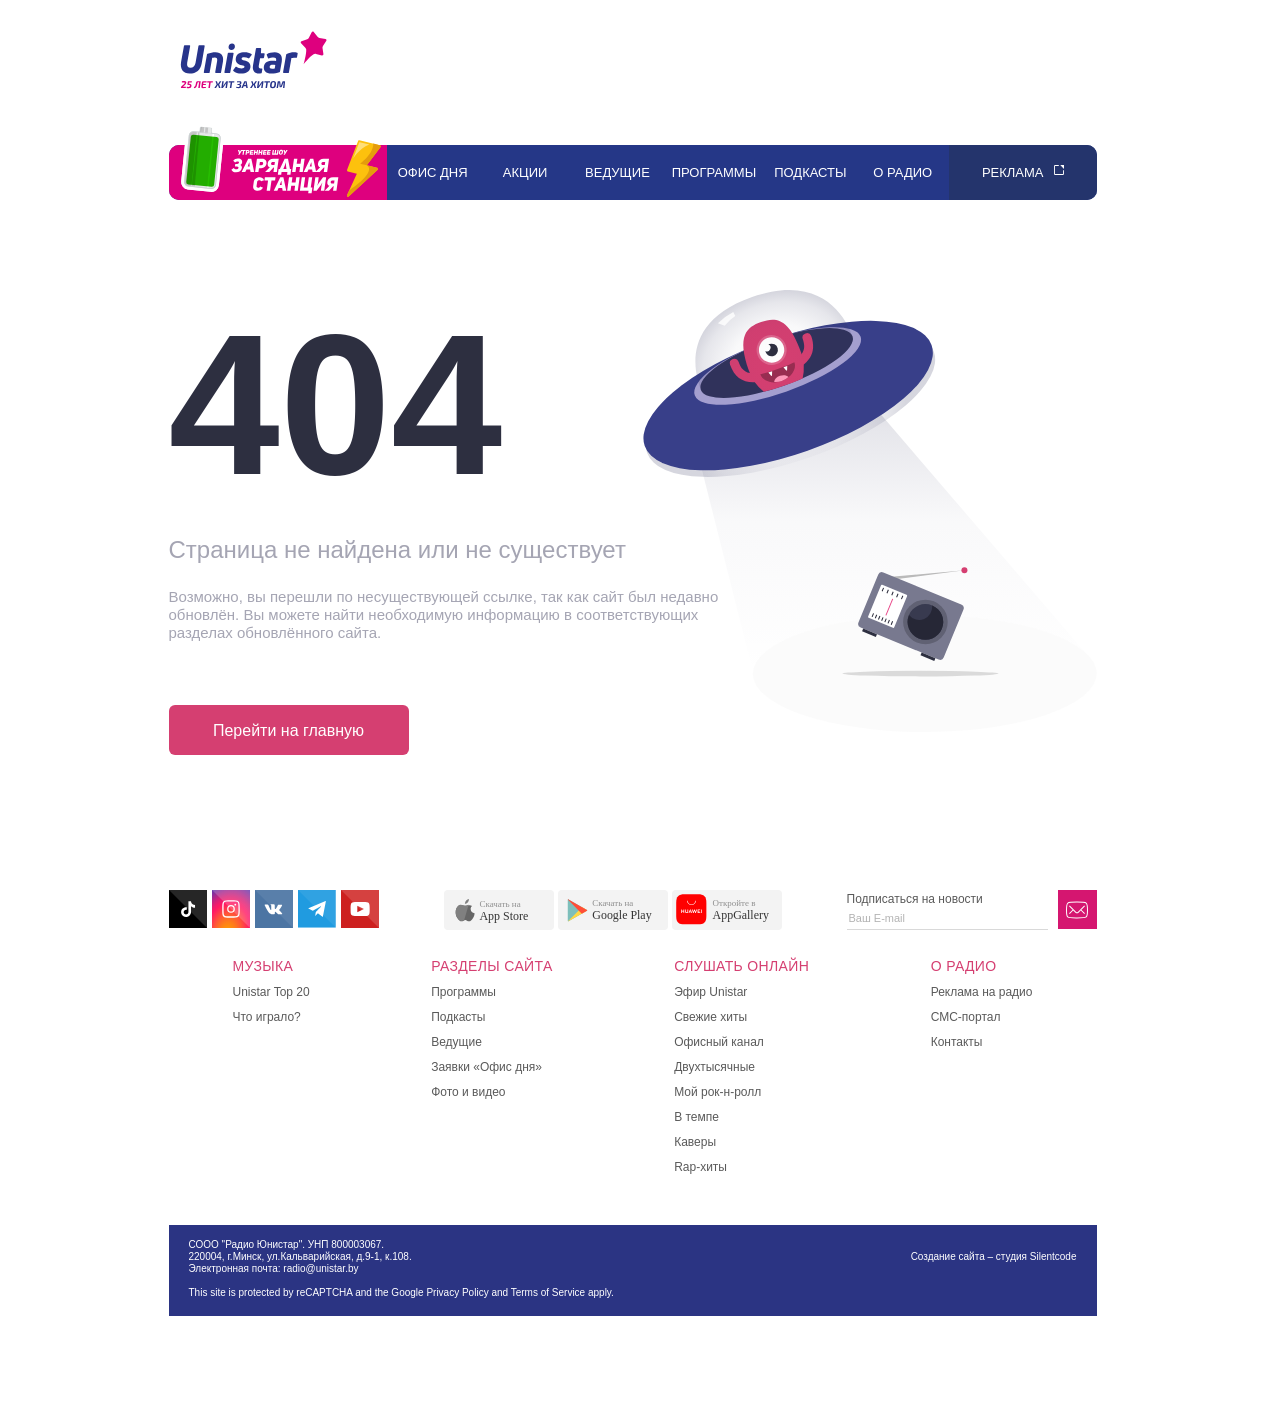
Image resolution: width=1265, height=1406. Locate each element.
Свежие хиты (710, 1017)
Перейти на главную (288, 730)
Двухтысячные (714, 1067)
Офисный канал (719, 1042)
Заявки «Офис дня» (486, 1067)
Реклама (1013, 172)
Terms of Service (548, 1292)
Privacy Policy (457, 1292)
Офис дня (433, 172)
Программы (714, 172)
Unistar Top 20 (271, 992)
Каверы (695, 1142)
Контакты (957, 1042)
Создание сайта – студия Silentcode (994, 1256)
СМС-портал (966, 1017)
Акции (525, 172)
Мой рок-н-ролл (717, 1092)
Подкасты (810, 172)
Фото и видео (468, 1092)
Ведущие (617, 172)
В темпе (696, 1117)
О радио (902, 172)
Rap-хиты (700, 1167)
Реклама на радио (982, 992)
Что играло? (267, 1017)
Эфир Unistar (710, 992)
